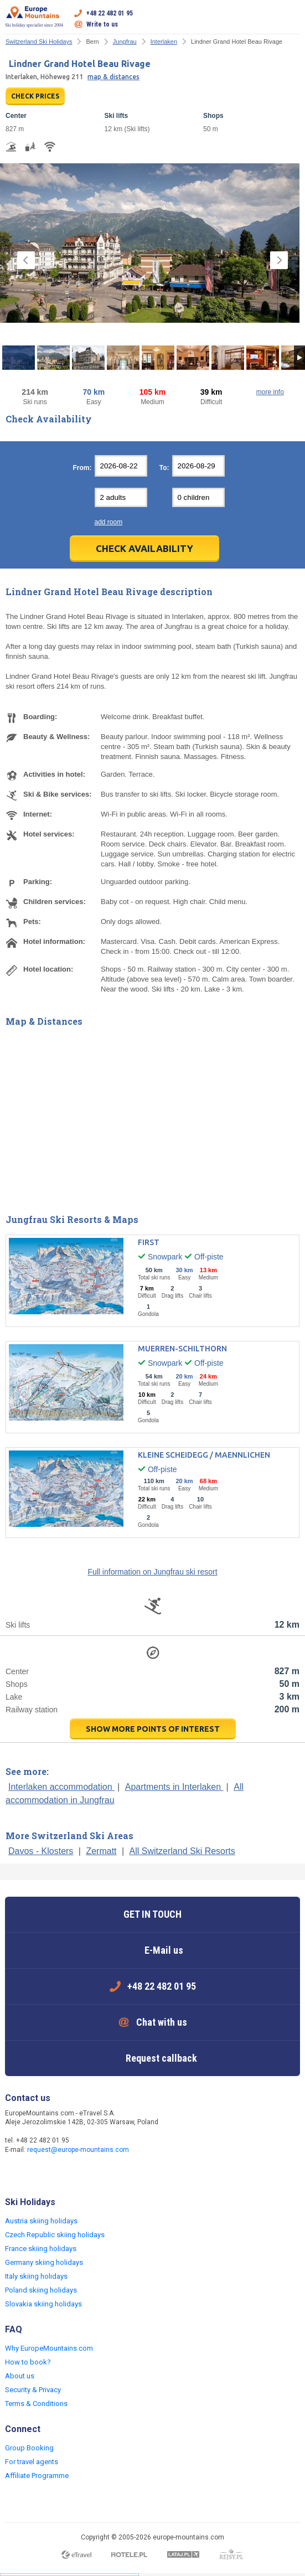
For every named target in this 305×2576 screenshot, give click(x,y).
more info (270, 392)
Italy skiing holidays (36, 2276)
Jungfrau (125, 41)
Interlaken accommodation (61, 1787)
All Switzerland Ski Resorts (182, 1851)
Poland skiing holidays (41, 2290)
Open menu (291, 18)
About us (19, 2376)
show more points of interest (153, 1729)
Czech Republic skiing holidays (55, 2235)
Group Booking (29, 2448)
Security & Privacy (33, 2390)
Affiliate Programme (37, 2475)
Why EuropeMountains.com (49, 2348)
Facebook (15, 2173)
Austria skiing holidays (41, 2221)
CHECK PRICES (35, 96)
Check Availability (144, 548)
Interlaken (164, 41)
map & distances (113, 76)
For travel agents (31, 2462)
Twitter (37, 2173)
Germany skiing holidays (44, 2262)
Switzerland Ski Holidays (39, 41)
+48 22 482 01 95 (109, 13)
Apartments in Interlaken (174, 1787)
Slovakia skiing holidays (43, 2304)
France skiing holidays (40, 2248)
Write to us (102, 24)
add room (109, 522)
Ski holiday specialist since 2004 (34, 17)
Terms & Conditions (36, 2403)
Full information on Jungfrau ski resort (152, 1571)
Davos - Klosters (40, 1851)
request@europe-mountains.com (78, 2150)
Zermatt (101, 1851)
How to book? (28, 2362)
